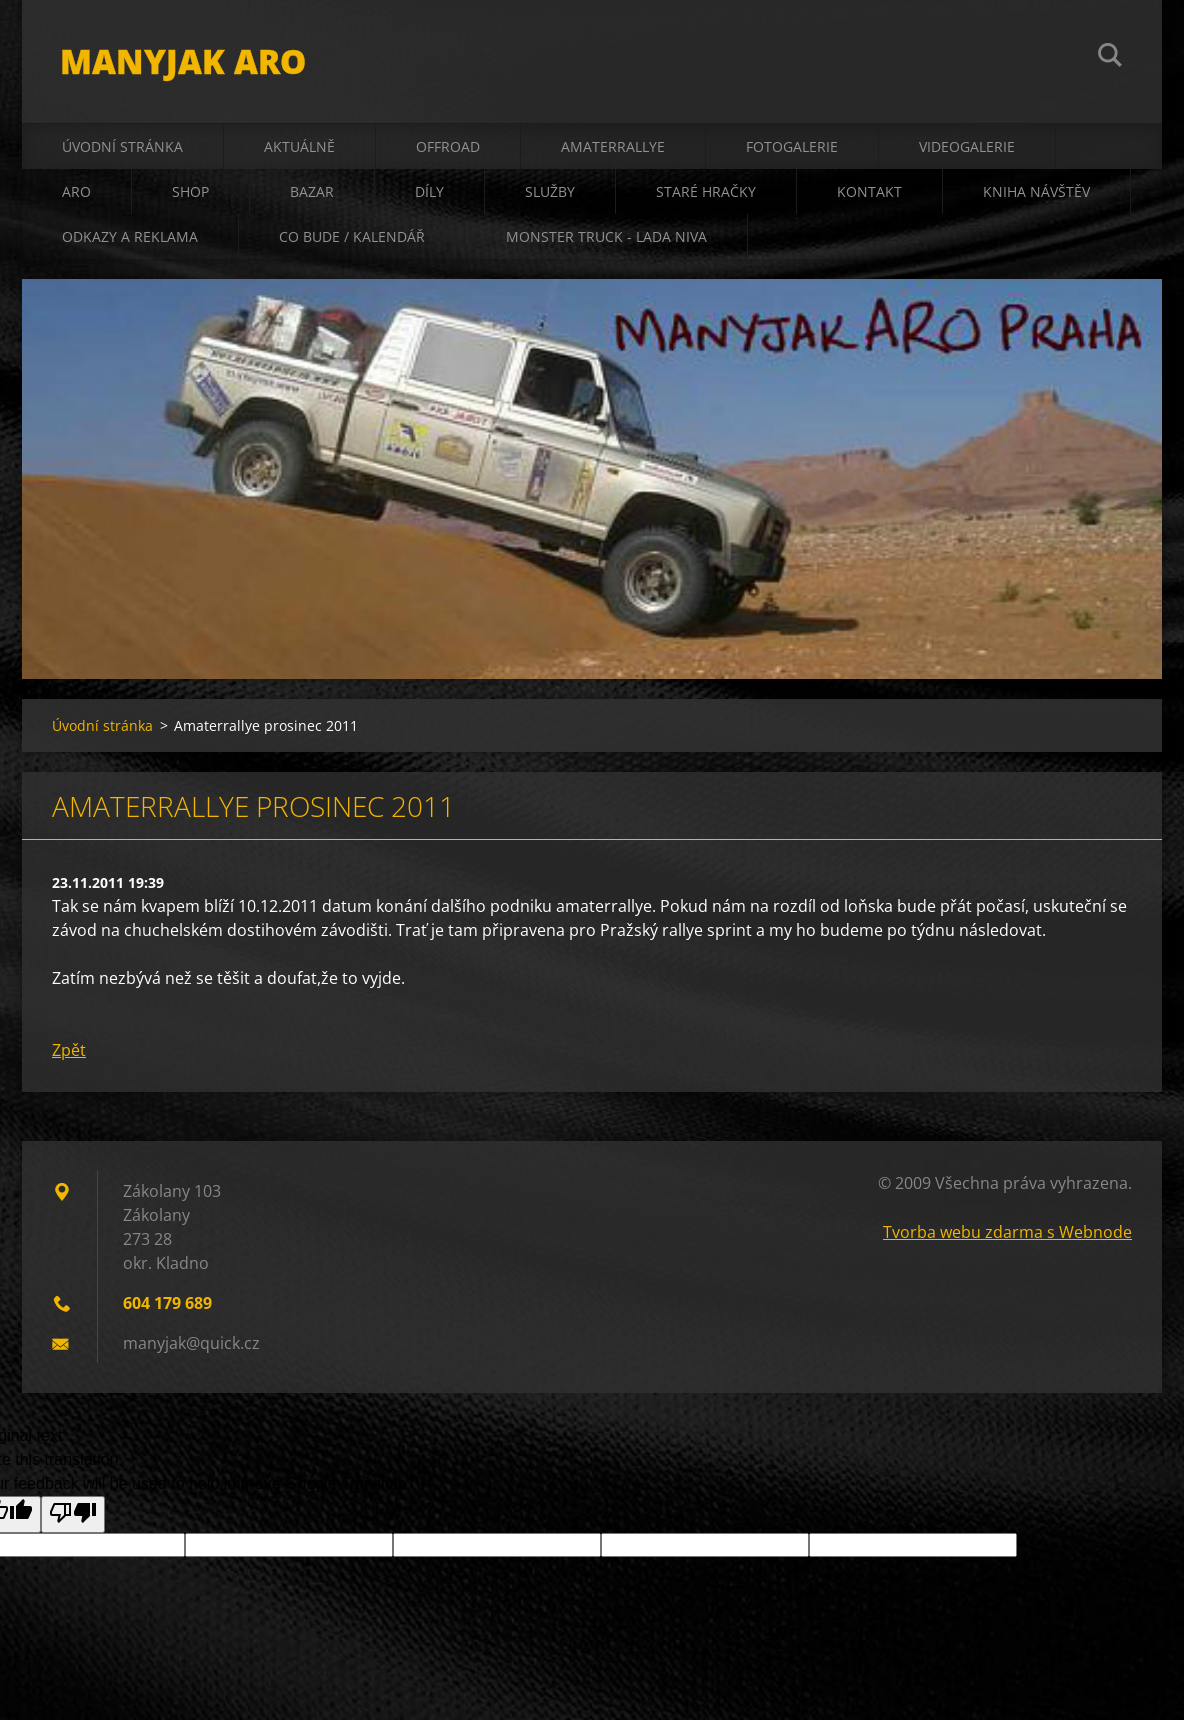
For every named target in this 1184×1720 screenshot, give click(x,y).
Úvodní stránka (122, 151)
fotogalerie (792, 151)
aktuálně (299, 151)
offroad (448, 151)
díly (429, 196)
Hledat (1110, 58)
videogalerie (967, 151)
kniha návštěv (1036, 196)
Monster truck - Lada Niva (606, 241)
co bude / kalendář (352, 241)
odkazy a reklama (130, 241)
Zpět (69, 1056)
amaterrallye (613, 151)
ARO (76, 196)
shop (190, 196)
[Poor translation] (73, 1520)
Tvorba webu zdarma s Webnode (1007, 1238)
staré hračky (706, 196)
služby (550, 196)
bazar (312, 196)
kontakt (869, 196)
